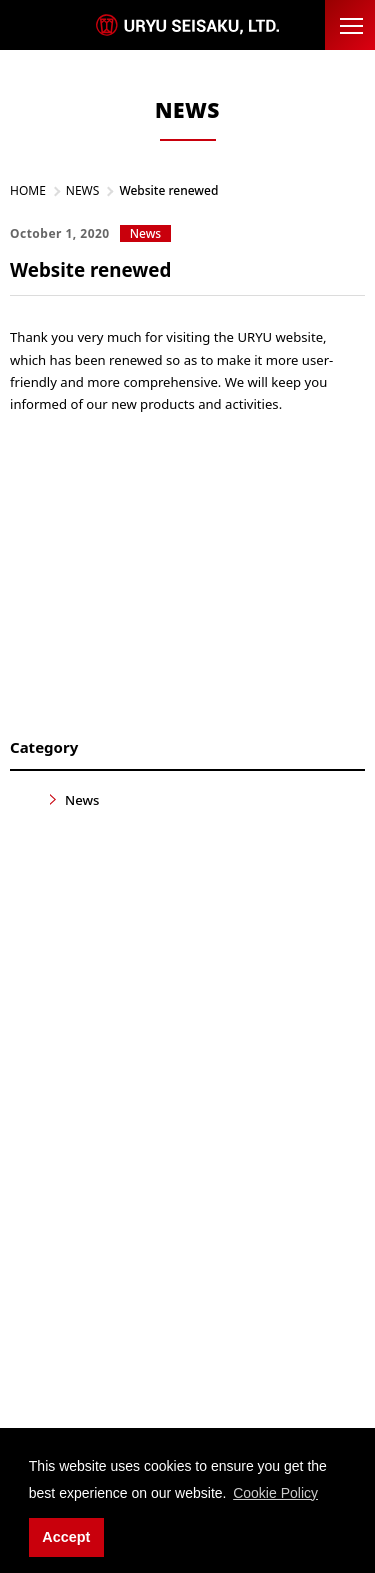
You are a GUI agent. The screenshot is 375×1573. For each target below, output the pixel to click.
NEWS (83, 190)
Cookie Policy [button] (275, 1493)
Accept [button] (66, 1537)
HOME (28, 190)
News (82, 800)
